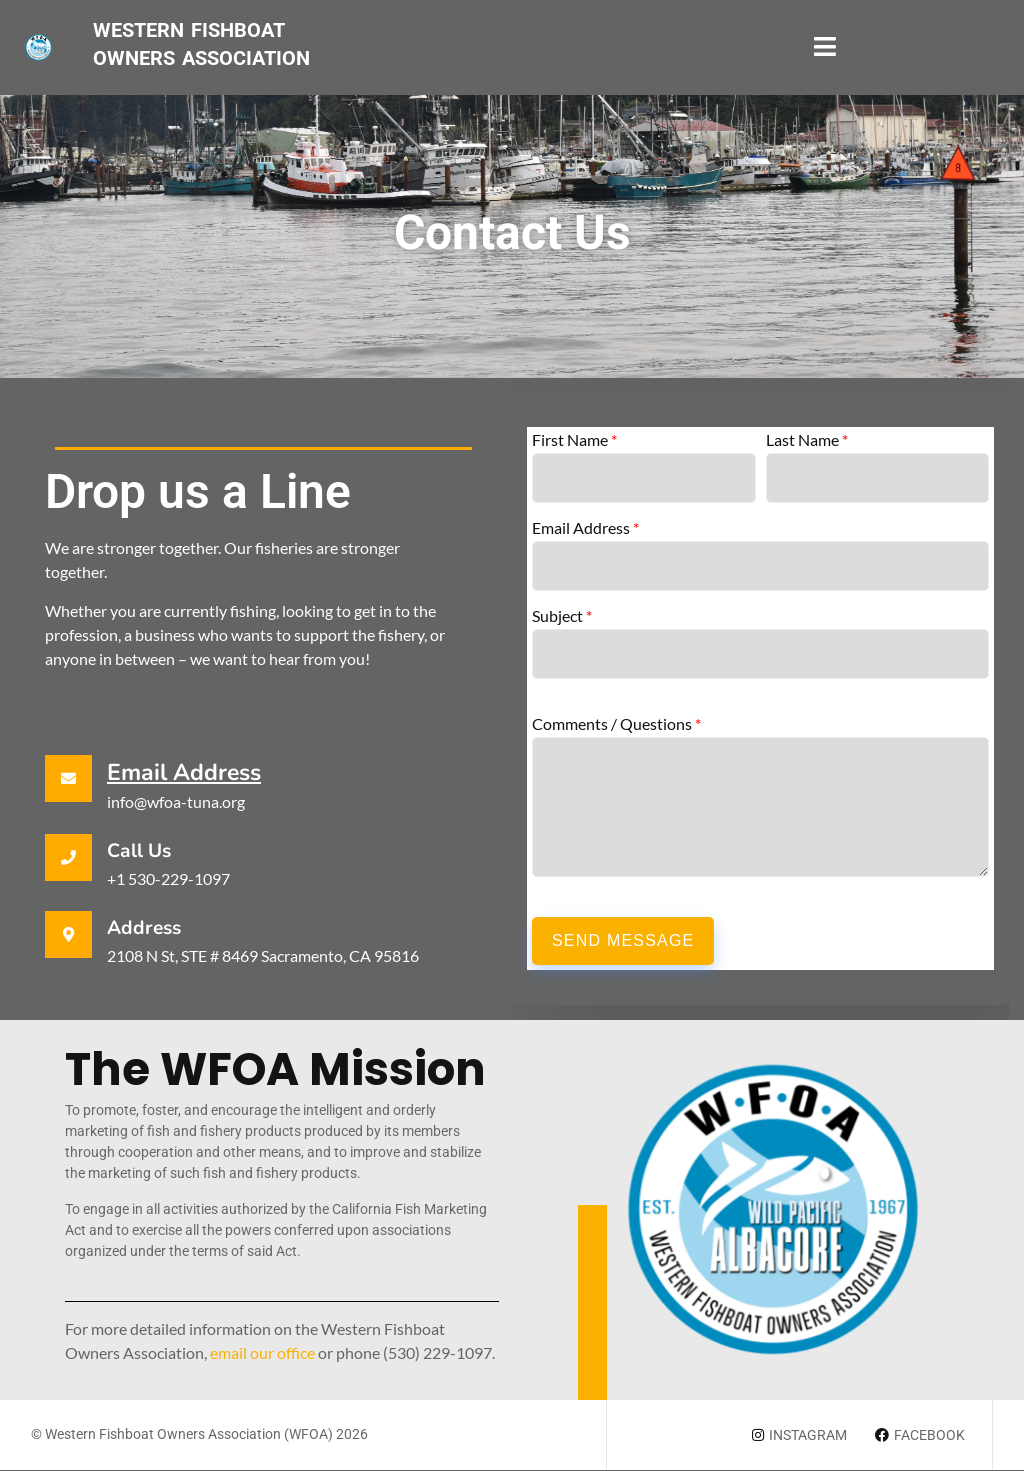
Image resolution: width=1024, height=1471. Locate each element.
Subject (562, 616)
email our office (262, 1352)
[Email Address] (68, 778)
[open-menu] (825, 47)
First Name (574, 440)
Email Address (184, 772)
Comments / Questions (616, 724)
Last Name (807, 440)
